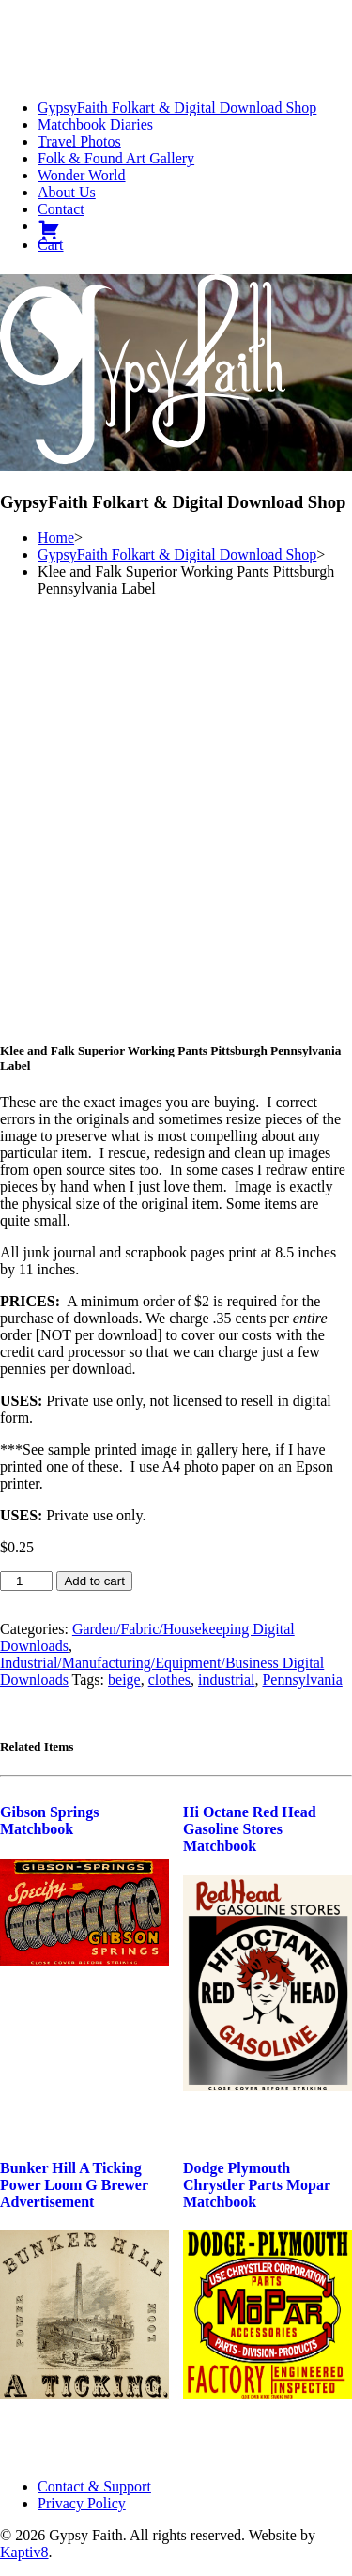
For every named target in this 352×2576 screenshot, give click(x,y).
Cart (51, 245)
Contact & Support (94, 2486)
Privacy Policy (82, 2503)
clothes (169, 1680)
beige (124, 1680)
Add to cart (94, 1581)
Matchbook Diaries (95, 124)
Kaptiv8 (24, 2552)
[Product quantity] (26, 1581)
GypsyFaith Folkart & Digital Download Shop (177, 108)
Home (56, 538)
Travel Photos (79, 141)
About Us (67, 192)
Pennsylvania (302, 1680)
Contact (61, 209)
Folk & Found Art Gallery (116, 158)
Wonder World (82, 175)
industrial (226, 1680)
